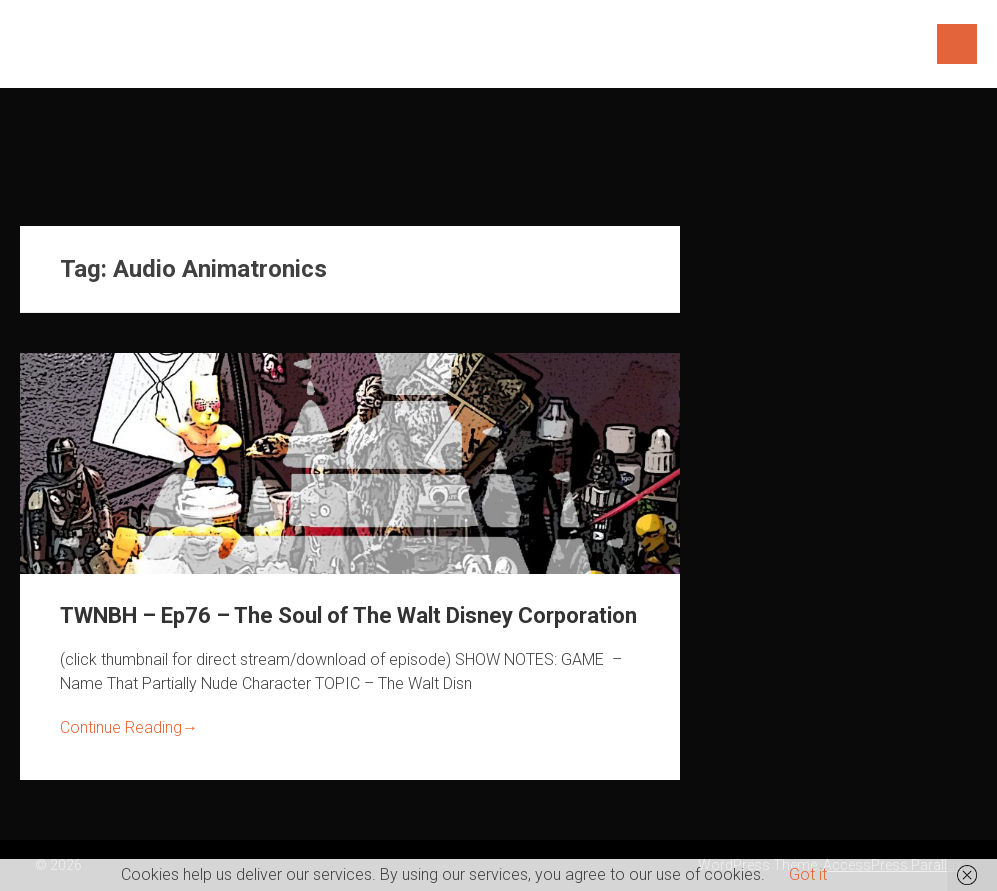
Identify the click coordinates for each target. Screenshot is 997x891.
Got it (808, 874)
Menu (957, 44)
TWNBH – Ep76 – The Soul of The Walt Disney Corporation (348, 615)
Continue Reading (129, 727)
